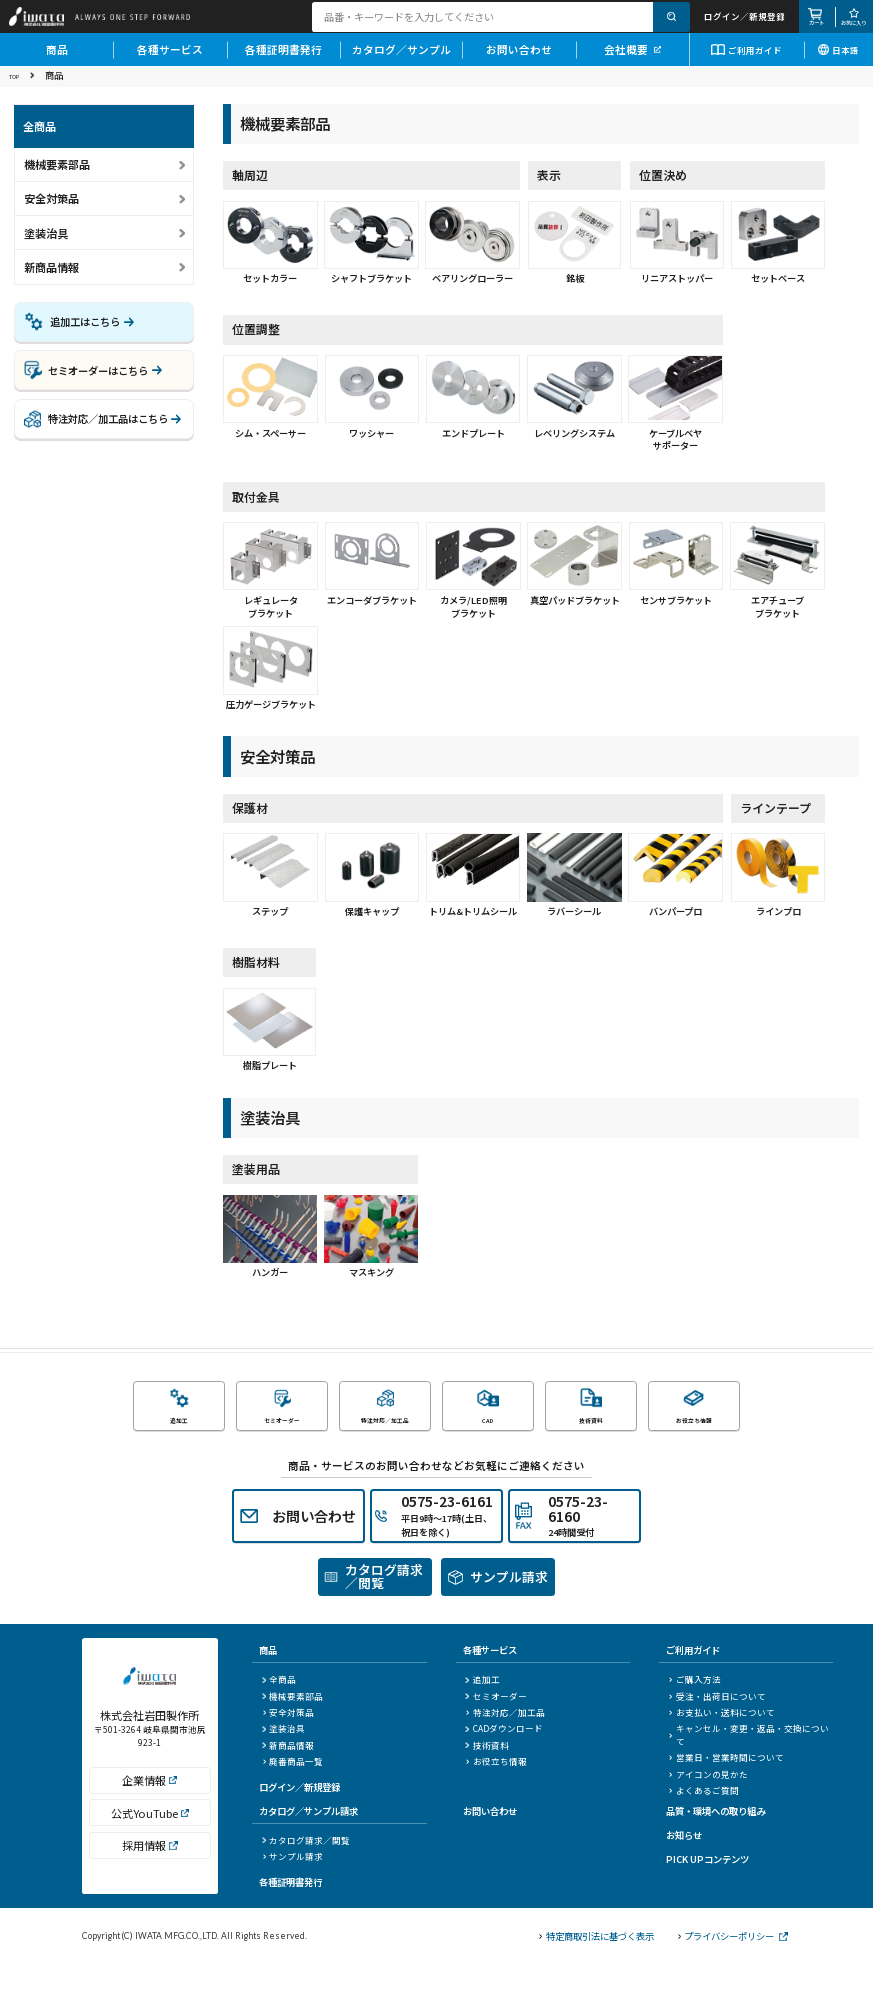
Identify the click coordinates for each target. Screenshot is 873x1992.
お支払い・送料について (722, 1740)
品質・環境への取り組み (715, 1838)
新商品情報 (51, 281)
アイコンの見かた (708, 1801)
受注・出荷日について (717, 1723)
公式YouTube (150, 1851)
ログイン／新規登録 (299, 1814)
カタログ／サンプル (401, 60)
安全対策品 (288, 1740)
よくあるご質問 (704, 1818)
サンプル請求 (292, 1884)
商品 (57, 60)
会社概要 (632, 60)
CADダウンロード (503, 1756)
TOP (17, 90)
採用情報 (149, 1884)
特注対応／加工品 (504, 1740)
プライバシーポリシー (732, 1964)
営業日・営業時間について (726, 1785)
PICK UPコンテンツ (707, 1886)
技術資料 (486, 1772)
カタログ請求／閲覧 (306, 1867)
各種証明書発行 (283, 60)
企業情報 (149, 1818)
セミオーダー (495, 1723)
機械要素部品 (292, 1723)
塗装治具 (283, 1756)
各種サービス (170, 60)
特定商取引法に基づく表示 (596, 1964)
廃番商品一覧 (292, 1789)
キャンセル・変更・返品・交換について (749, 1762)
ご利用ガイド (746, 61)
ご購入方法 (695, 1707)
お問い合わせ (519, 60)
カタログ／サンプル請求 (308, 1838)
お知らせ (684, 1862)
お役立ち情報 (495, 1789)
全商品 (279, 1707)
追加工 (482, 1707)
